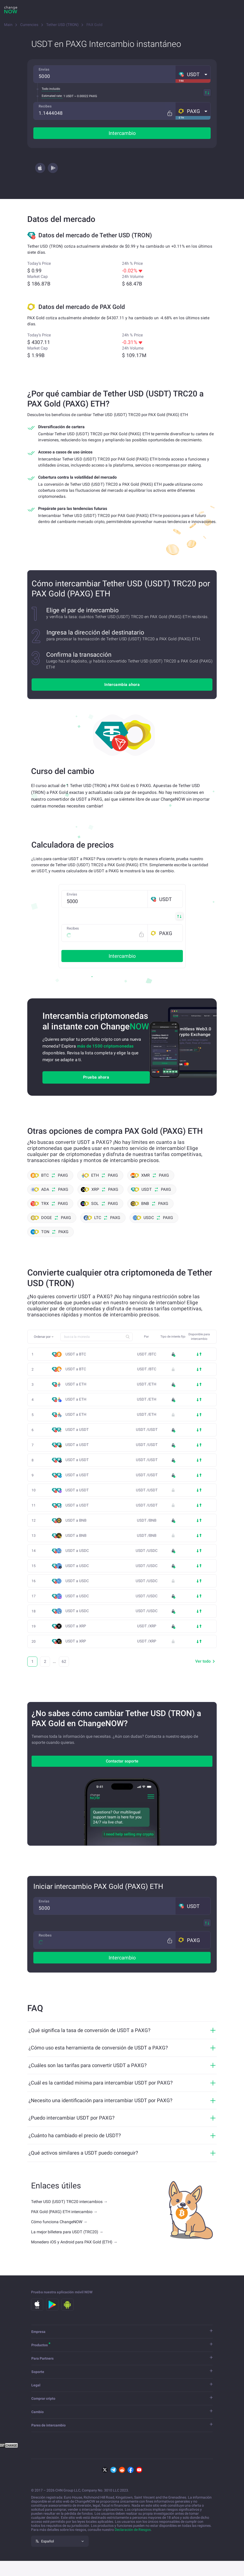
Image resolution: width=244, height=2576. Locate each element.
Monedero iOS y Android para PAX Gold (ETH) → (74, 2323)
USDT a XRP (78, 1701)
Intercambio (122, 133)
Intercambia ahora (122, 684)
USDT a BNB (80, 1567)
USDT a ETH (78, 1395)
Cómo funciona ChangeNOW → (59, 2303)
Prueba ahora (96, 1077)
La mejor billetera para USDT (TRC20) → (67, 2313)
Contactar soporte (122, 1842)
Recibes (45, 106)
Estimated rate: (52, 96)
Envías (44, 69)
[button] (190, 74)
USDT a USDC (81, 1605)
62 (64, 1743)
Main (8, 24)
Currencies (29, 24)
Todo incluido (51, 89)
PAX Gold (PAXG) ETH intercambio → (64, 2293)
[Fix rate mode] (164, 113)
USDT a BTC (78, 1356)
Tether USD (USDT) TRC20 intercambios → (69, 2283)
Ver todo (206, 1743)
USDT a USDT (81, 1452)
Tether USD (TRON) (62, 24)
